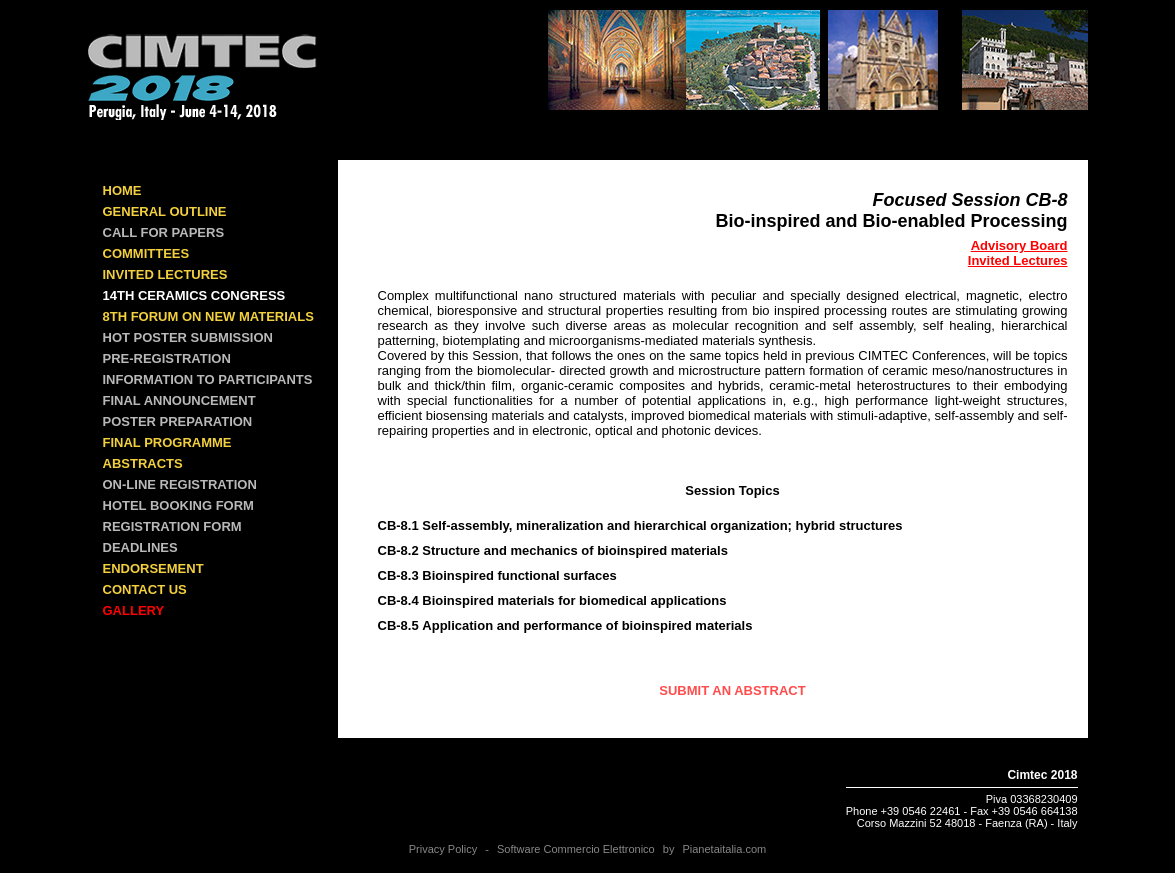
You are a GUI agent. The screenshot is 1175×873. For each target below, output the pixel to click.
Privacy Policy (443, 849)
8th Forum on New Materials (208, 316)
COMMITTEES (146, 253)
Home (122, 190)
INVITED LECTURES (165, 274)
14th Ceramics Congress (194, 295)
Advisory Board (1019, 245)
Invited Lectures (1018, 260)
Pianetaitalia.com (724, 849)
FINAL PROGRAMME (167, 442)
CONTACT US (145, 589)
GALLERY (134, 610)
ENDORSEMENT (153, 568)
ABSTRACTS (143, 463)
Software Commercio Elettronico (576, 849)
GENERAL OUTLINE (165, 211)
